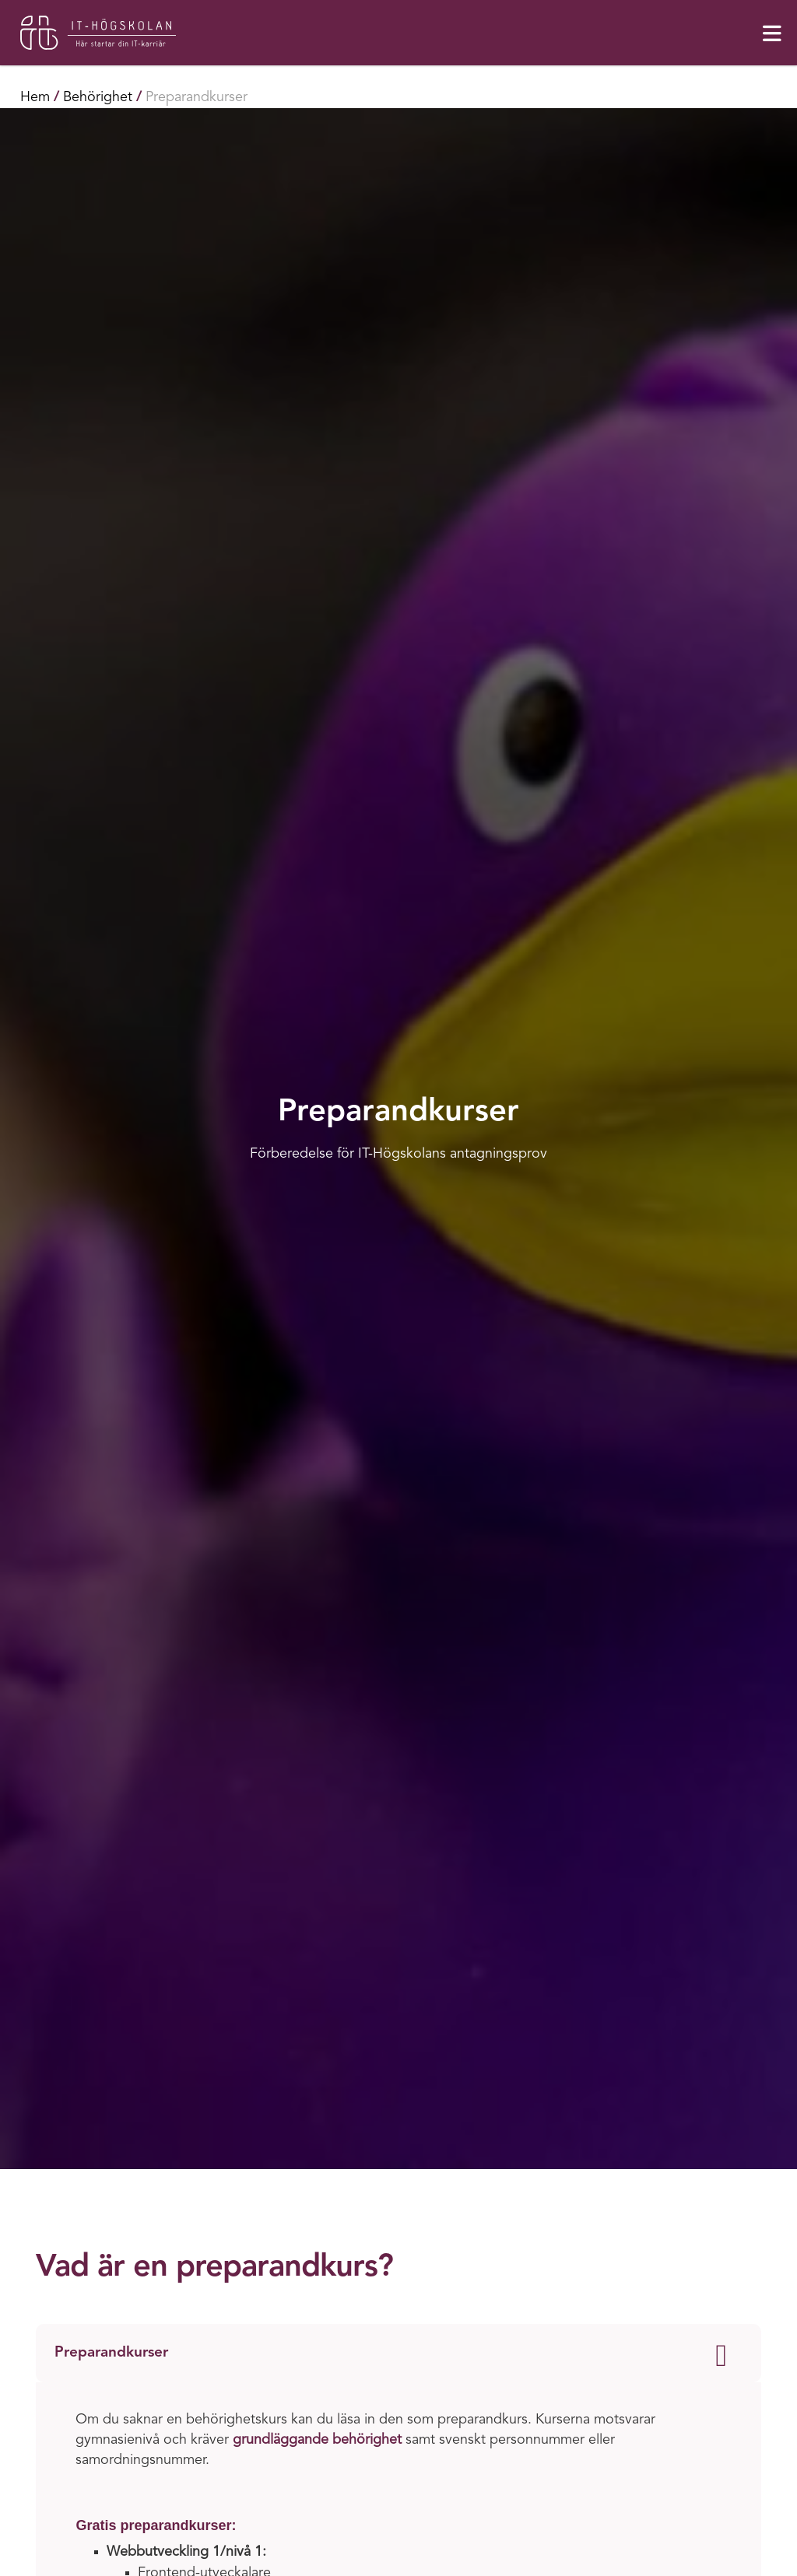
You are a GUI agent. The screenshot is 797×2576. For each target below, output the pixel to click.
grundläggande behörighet (317, 2440)
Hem (35, 97)
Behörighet (97, 97)
